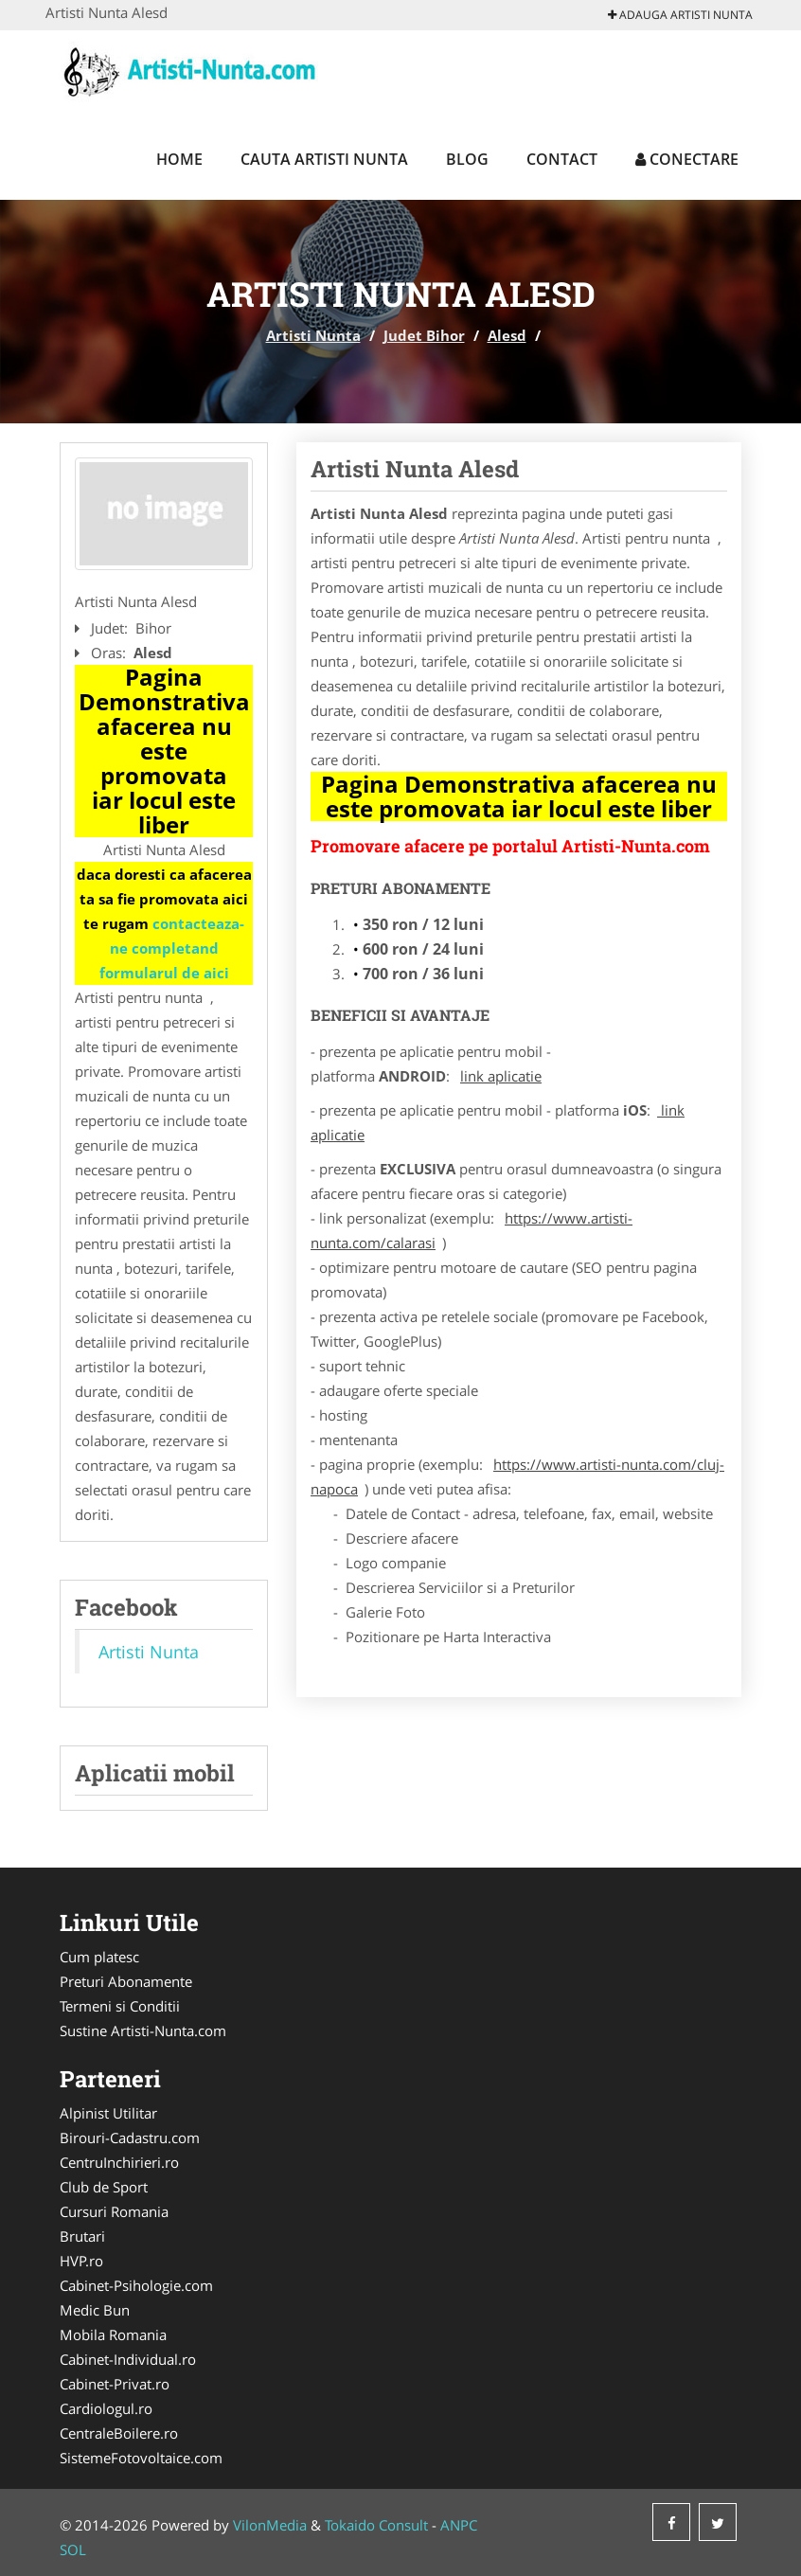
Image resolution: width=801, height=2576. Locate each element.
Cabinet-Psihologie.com (136, 2285)
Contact (561, 159)
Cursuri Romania (114, 2211)
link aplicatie (501, 1075)
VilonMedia (270, 2524)
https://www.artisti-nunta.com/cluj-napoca (517, 1476)
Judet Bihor (424, 335)
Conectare (687, 159)
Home (179, 159)
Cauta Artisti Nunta (324, 159)
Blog (467, 159)
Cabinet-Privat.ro (114, 2383)
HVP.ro (81, 2260)
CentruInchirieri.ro (119, 2162)
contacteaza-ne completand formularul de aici (172, 948)
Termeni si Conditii (120, 2005)
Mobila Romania (113, 2334)
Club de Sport (104, 2186)
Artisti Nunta (313, 335)
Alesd (507, 335)
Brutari (82, 2236)
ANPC (458, 2524)
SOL (73, 2549)
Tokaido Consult (376, 2524)
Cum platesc (99, 1956)
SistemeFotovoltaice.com (141, 2457)
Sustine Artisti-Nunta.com (143, 2030)
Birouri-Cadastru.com (130, 2137)
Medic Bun (95, 2309)
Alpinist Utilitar (108, 2112)
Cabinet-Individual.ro (128, 2359)
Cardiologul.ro (106, 2408)
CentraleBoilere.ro (119, 2433)
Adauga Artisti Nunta (680, 15)
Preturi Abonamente (126, 1981)
